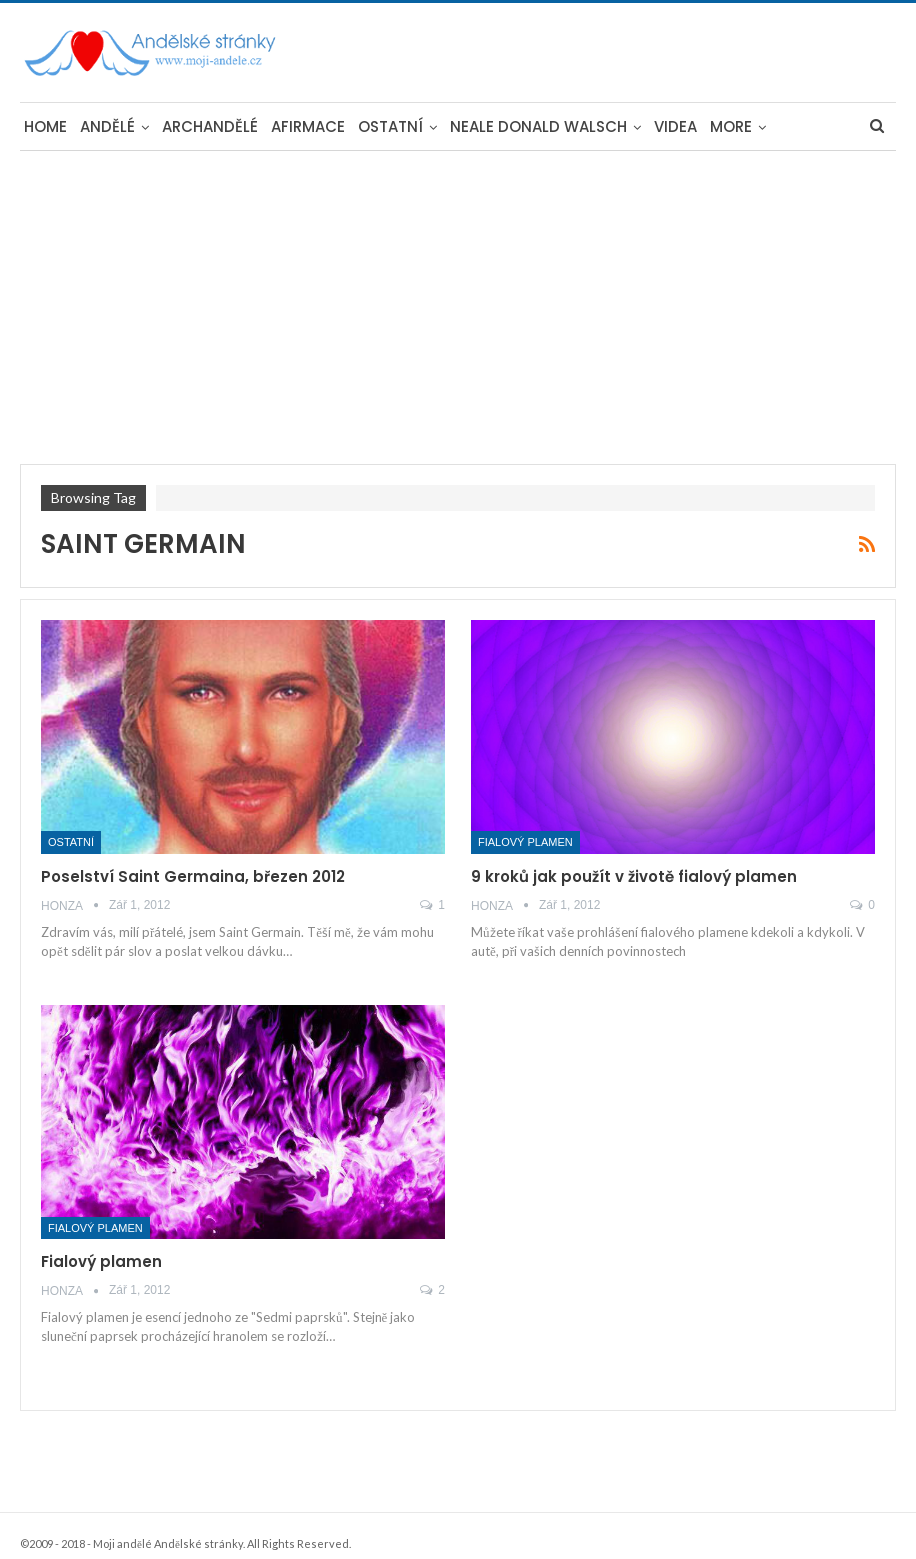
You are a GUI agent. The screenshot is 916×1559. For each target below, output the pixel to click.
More (731, 126)
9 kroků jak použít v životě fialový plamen (634, 876)
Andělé (107, 126)
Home (45, 126)
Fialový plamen (525, 842)
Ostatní (390, 126)
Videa (675, 126)
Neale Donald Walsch (538, 126)
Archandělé (210, 126)
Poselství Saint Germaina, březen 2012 (193, 876)
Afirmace (308, 126)
